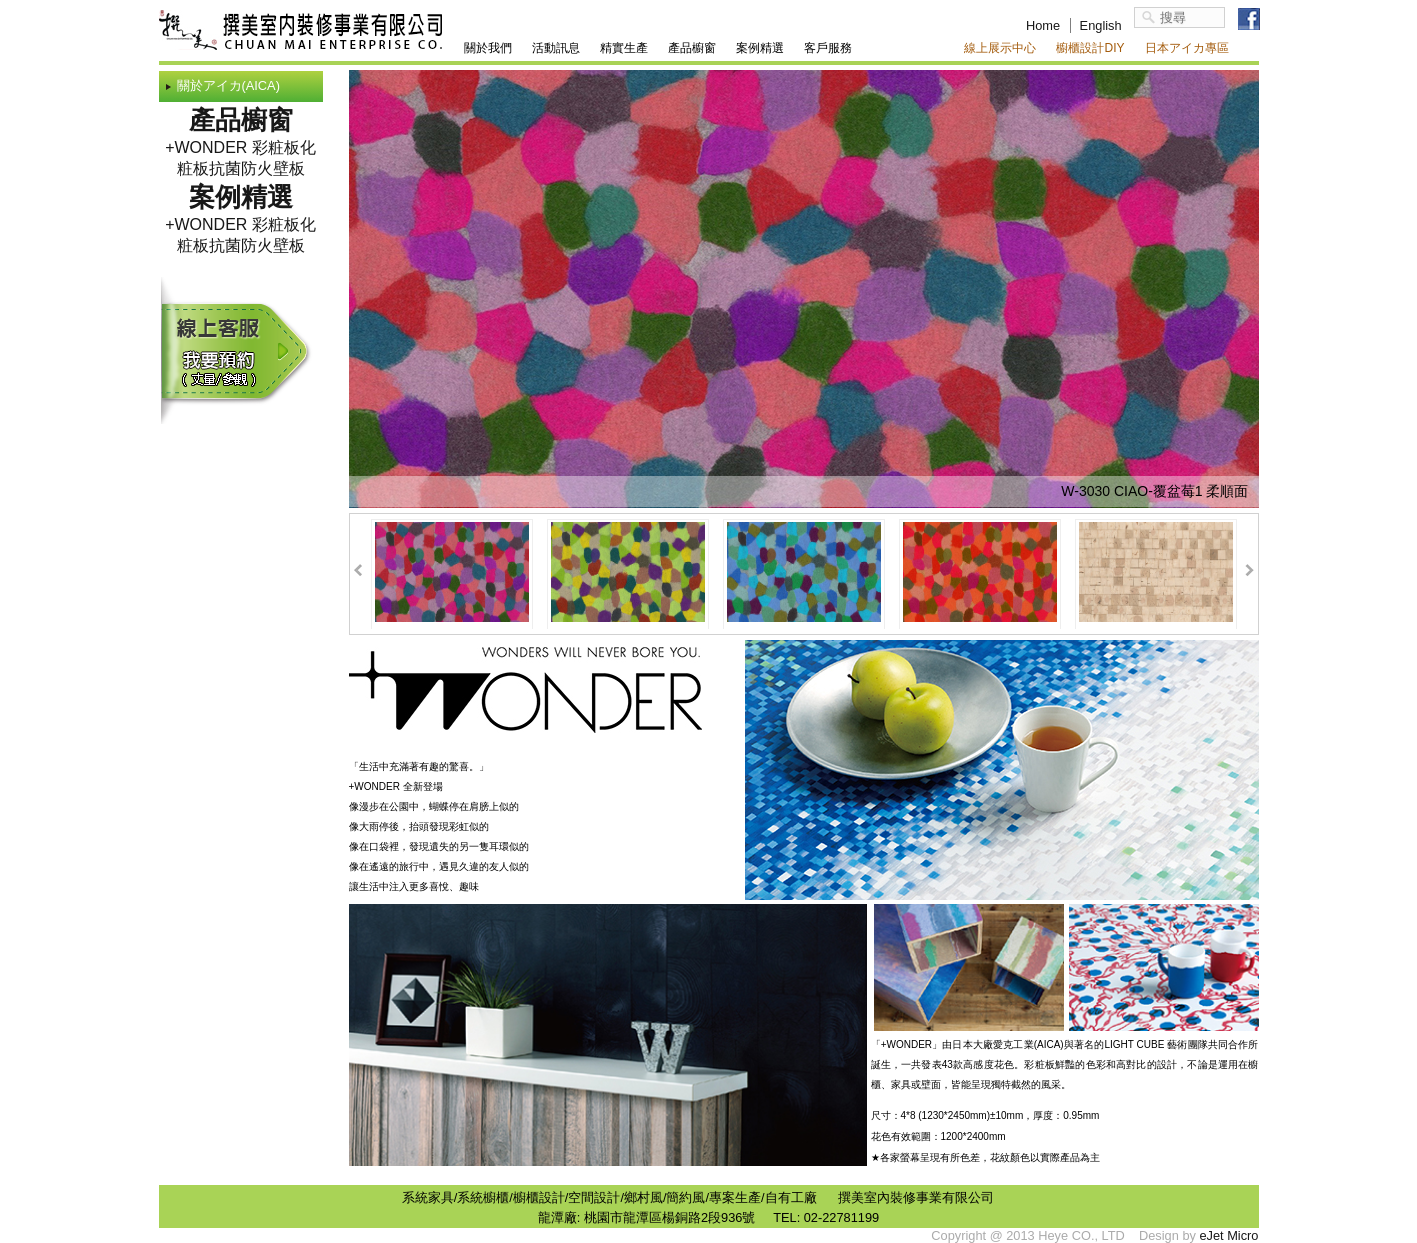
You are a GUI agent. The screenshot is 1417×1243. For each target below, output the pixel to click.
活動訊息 (556, 48)
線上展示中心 (1000, 48)
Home (1043, 25)
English (1101, 25)
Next (1249, 570)
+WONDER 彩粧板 (232, 147)
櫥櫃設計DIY (1090, 48)
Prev (358, 570)
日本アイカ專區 (1187, 48)
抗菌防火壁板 (257, 168)
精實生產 (624, 48)
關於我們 (488, 48)
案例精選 (760, 48)
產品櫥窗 (692, 48)
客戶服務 (828, 48)
